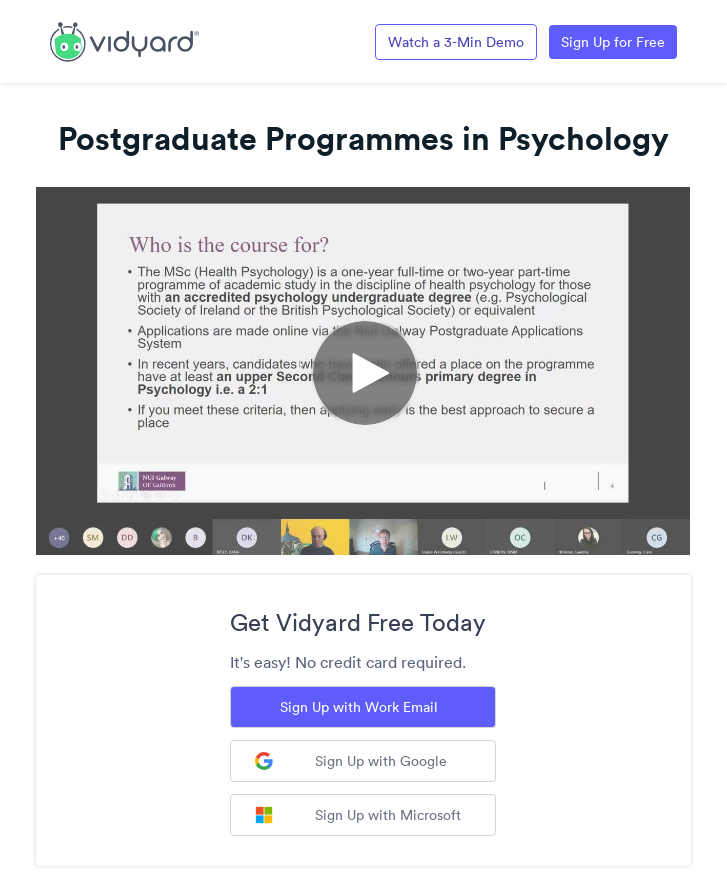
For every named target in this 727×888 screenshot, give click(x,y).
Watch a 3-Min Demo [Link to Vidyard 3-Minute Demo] (456, 42)
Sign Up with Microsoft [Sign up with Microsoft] (358, 815)
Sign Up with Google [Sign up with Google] (351, 761)
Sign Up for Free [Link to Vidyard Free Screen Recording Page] (613, 42)
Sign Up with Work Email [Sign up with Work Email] (359, 707)
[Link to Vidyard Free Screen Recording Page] (124, 40)
